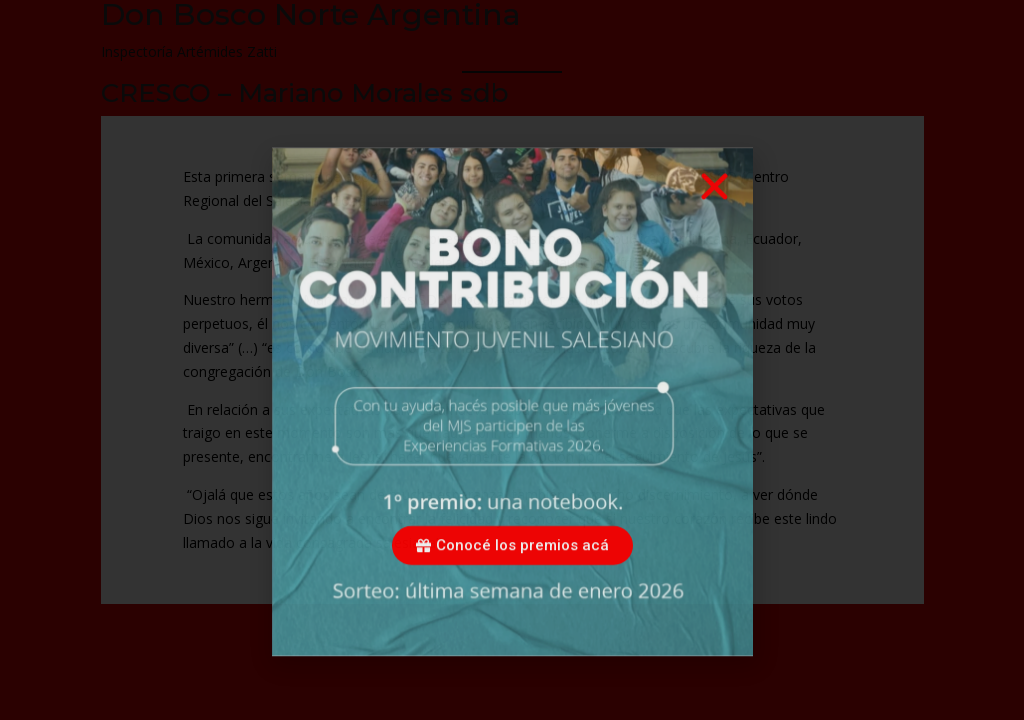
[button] (714, 213)
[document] (512, 360)
